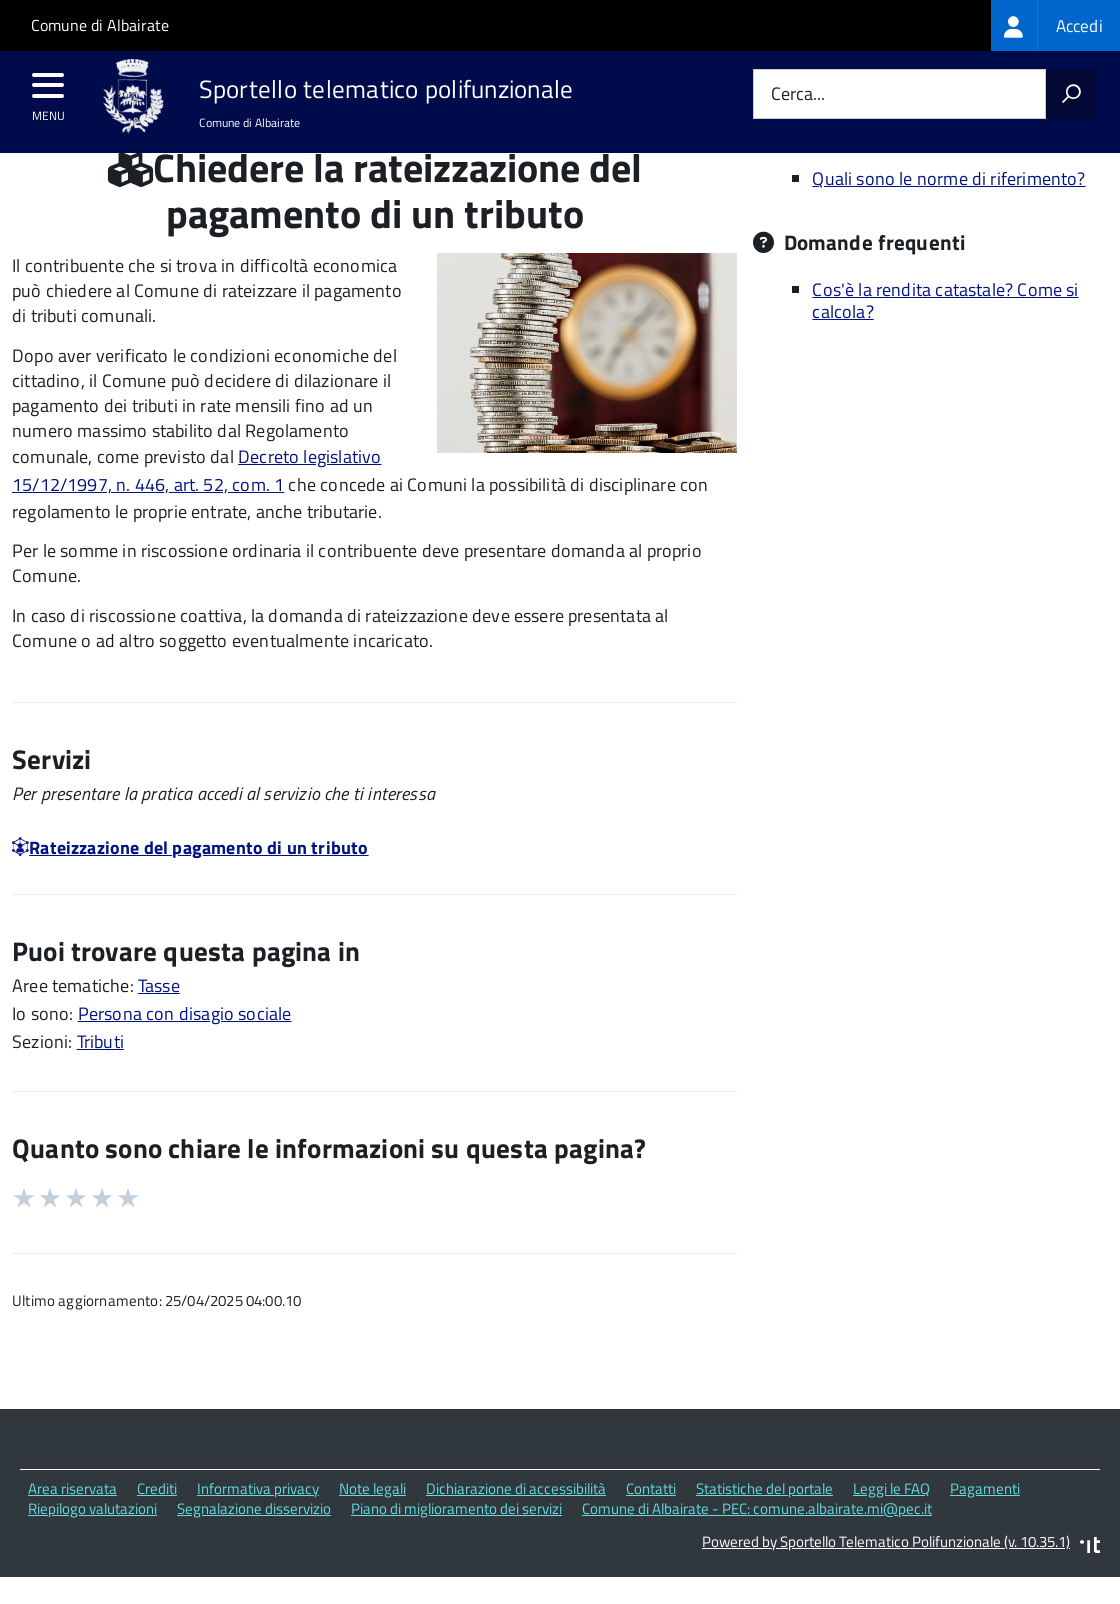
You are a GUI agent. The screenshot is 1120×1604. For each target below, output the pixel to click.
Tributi (100, 1079)
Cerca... (798, 94)
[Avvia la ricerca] (1071, 94)
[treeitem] (1055, 25)
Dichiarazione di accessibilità (516, 1525)
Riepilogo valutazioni (92, 1546)
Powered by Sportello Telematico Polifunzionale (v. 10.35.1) (886, 1579)
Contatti (651, 1525)
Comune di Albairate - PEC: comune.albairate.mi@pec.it (757, 1546)
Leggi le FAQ (891, 1525)
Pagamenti (985, 1525)
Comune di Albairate (100, 25)
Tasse (159, 1023)
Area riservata (72, 1525)
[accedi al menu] (48, 92)
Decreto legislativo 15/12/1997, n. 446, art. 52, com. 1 (196, 508)
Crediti (157, 1525)
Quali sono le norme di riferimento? (948, 215)
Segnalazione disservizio (254, 1546)
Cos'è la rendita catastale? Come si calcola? (945, 338)
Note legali (372, 1525)
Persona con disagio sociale (185, 1051)
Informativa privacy (258, 1525)
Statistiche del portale (764, 1525)
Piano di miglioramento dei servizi (456, 1546)
